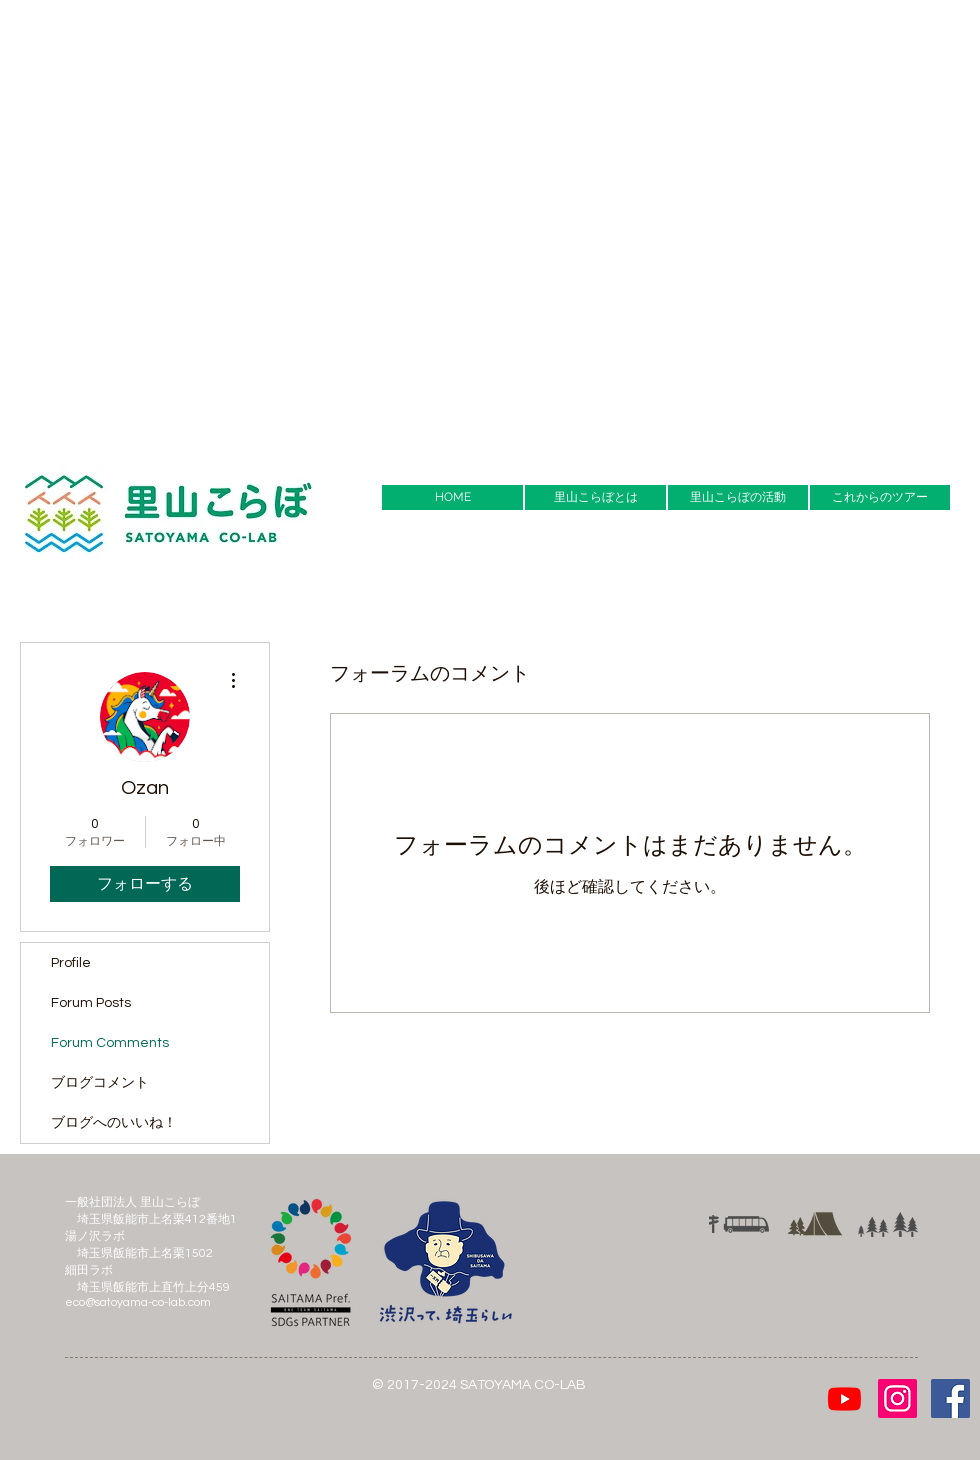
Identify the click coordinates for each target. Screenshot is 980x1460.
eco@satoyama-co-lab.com (138, 1302)
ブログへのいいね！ (114, 1123)
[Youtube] (844, 1398)
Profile (71, 963)
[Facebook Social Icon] (950, 1398)
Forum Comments (110, 1043)
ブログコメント (100, 1083)
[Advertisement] (224, 224)
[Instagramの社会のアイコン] (897, 1398)
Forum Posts (91, 1003)
